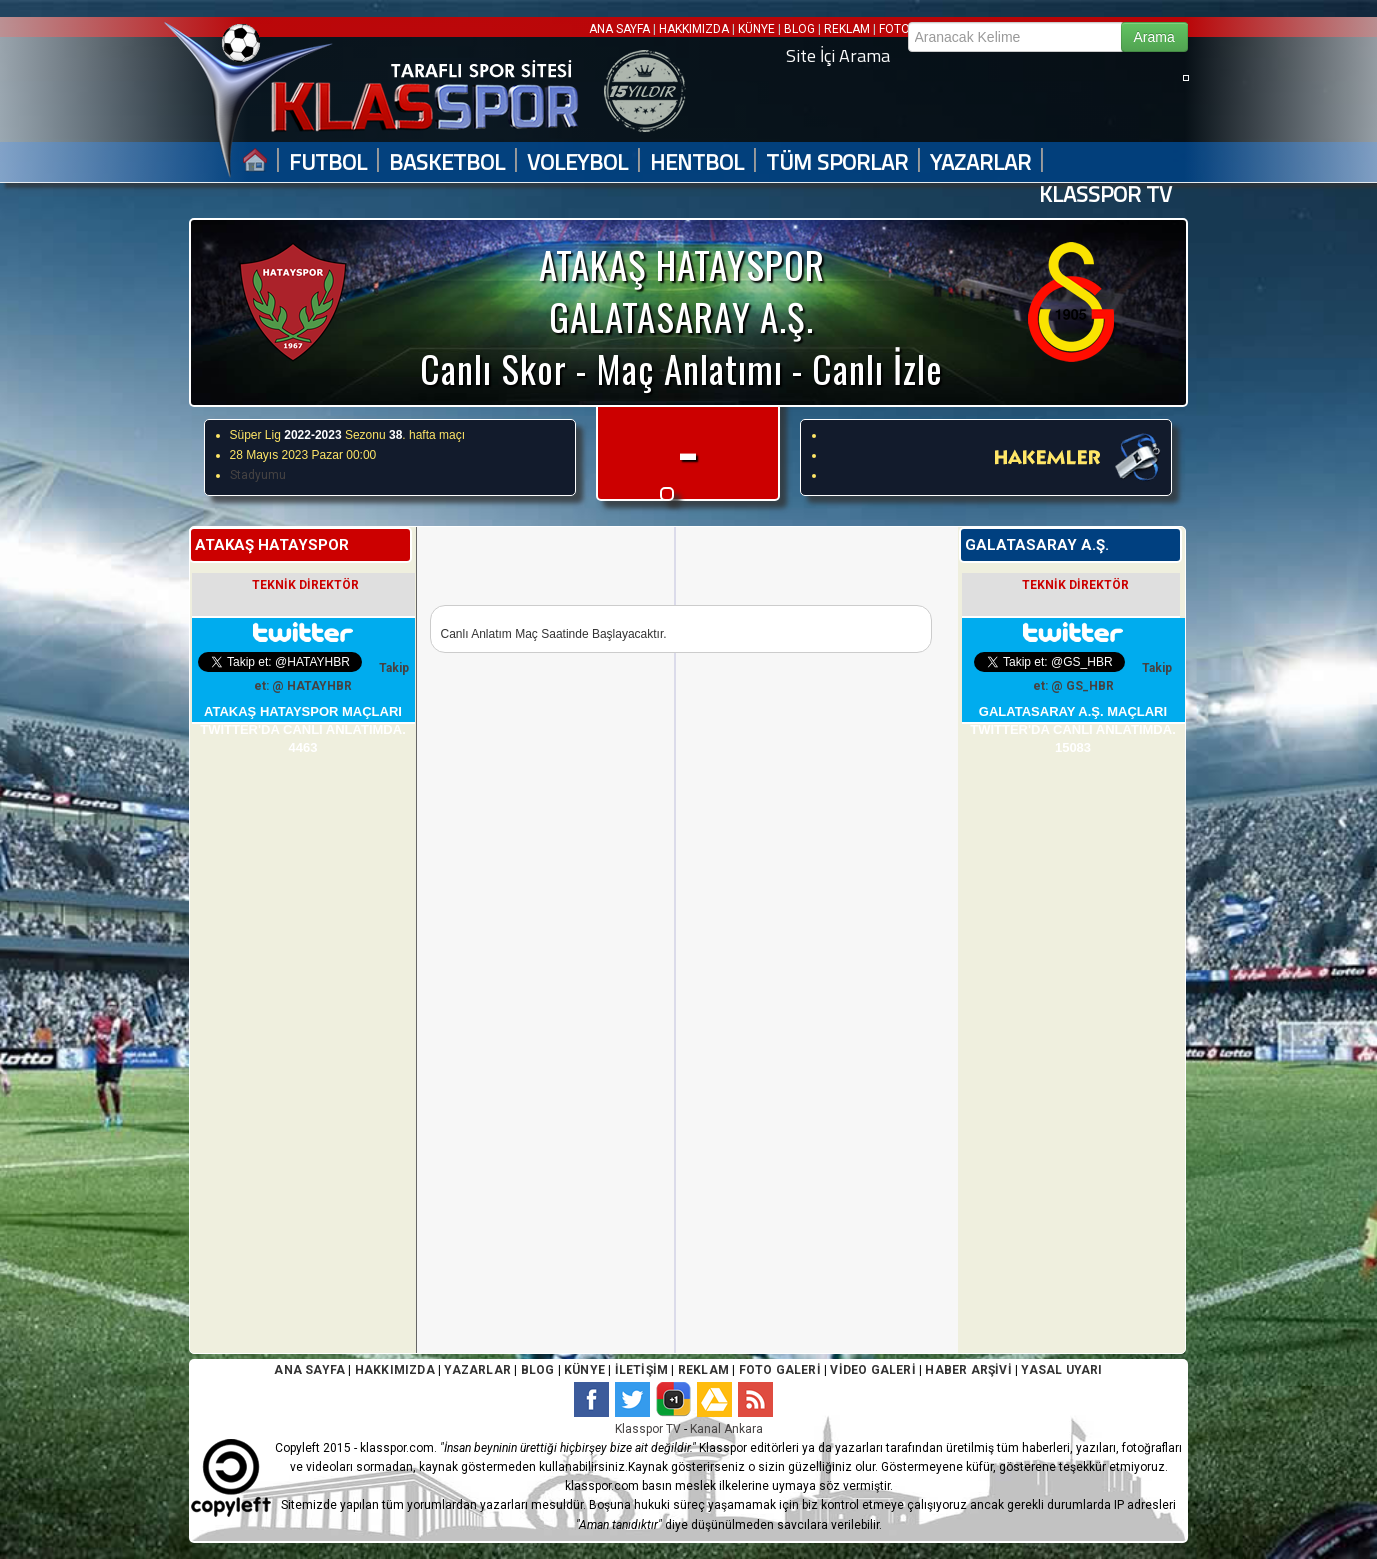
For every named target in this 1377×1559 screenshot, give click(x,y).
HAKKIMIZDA (694, 29)
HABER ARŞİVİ (968, 1370)
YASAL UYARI (1061, 1370)
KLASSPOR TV (1105, 194)
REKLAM (847, 29)
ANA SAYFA (621, 29)
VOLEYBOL (577, 162)
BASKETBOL (447, 162)
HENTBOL (697, 162)
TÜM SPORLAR (837, 162)
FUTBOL (328, 162)
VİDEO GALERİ (872, 1370)
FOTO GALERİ (777, 1370)
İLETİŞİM (642, 1370)
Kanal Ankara (726, 1429)
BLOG (799, 29)
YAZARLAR (980, 162)
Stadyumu (258, 475)
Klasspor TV (648, 1429)
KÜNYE (756, 29)
